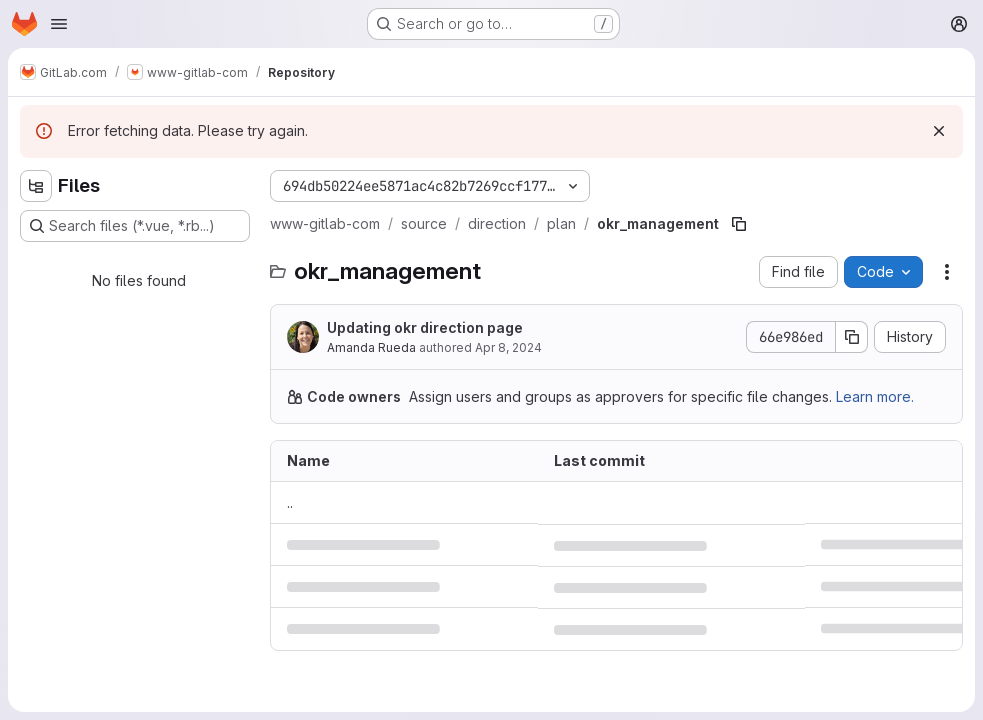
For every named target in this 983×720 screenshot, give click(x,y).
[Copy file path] (739, 224)
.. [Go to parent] (290, 502)
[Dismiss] (939, 131)
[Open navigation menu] (59, 24)
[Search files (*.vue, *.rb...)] (135, 226)
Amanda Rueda (371, 347)
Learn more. (875, 396)
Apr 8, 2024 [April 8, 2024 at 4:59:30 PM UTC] (508, 347)
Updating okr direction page (425, 327)
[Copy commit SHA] (852, 337)
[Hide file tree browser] (36, 186)
